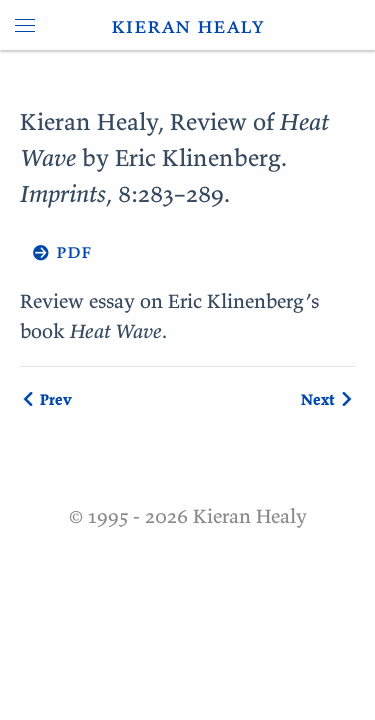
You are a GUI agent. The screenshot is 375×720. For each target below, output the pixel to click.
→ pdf (56, 250)
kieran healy (187, 25)
